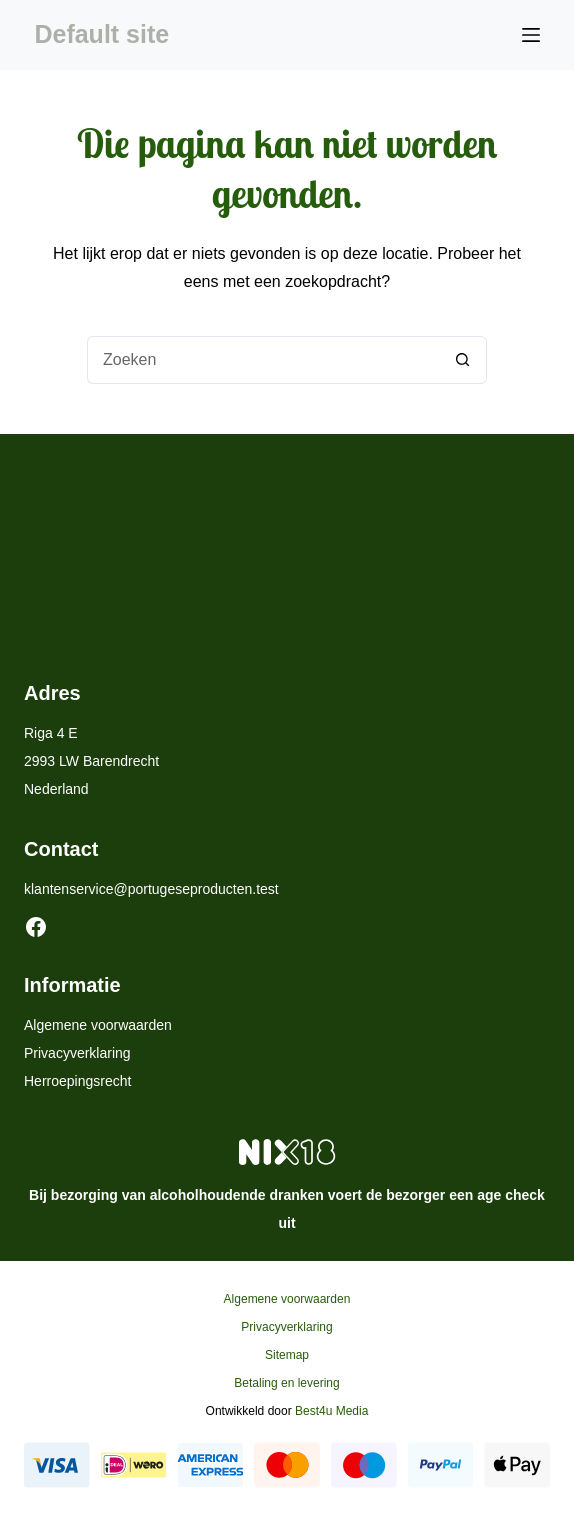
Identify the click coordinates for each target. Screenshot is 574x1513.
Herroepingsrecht (77, 1081)
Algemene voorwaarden (98, 1025)
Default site (101, 34)
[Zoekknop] (463, 360)
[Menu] (531, 35)
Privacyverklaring (77, 1053)
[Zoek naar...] (263, 360)
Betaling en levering (286, 1383)
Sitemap (287, 1355)
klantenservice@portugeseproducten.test (151, 889)
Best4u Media (331, 1411)
